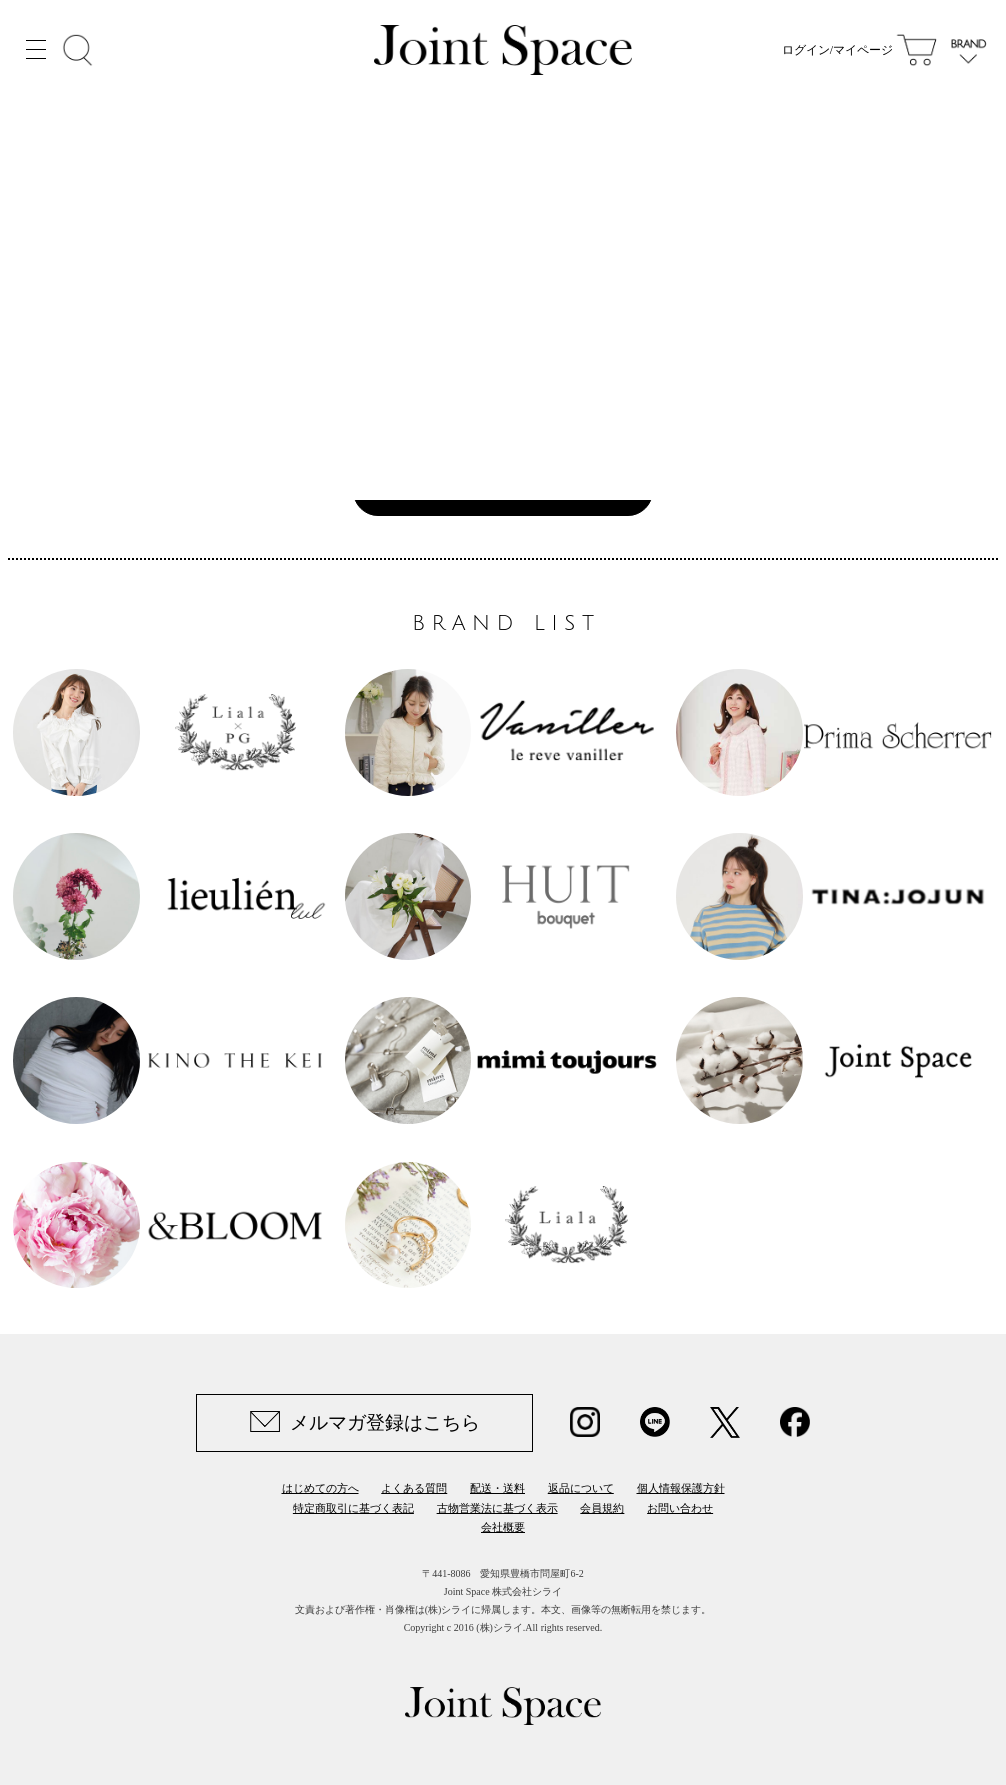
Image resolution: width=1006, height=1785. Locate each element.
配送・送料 (497, 1488)
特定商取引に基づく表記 (353, 1508)
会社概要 (503, 1527)
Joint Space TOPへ (493, 489)
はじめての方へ (320, 1488)
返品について (581, 1488)
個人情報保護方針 (681, 1488)
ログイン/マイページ (837, 50)
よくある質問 (414, 1488)
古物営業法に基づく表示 (497, 1508)
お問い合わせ (680, 1508)
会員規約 (602, 1508)
